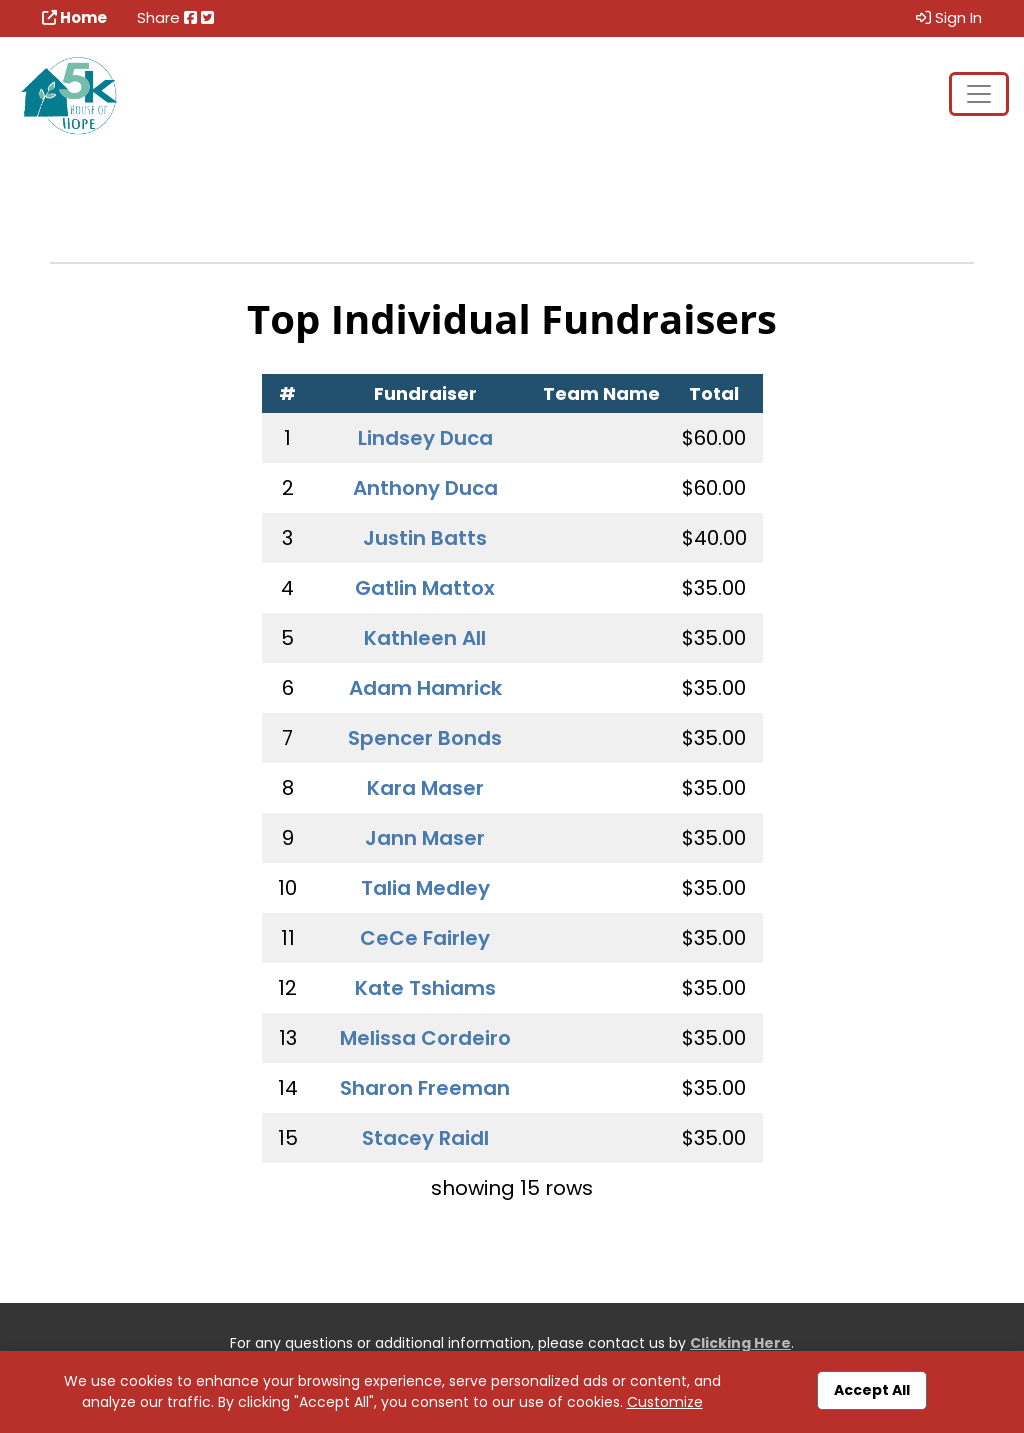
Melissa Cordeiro (425, 1038)
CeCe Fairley (425, 938)
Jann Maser (425, 838)
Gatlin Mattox (425, 588)
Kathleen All (425, 638)
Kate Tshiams (425, 988)
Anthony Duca (425, 488)
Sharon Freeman (425, 1088)
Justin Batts (425, 538)
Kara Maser (425, 788)
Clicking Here (740, 1343)
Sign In (949, 17)
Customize (665, 1402)
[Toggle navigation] (979, 94)
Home (74, 17)
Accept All (872, 1390)
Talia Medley (425, 888)
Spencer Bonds (425, 738)
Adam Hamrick (425, 688)
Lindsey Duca (425, 438)
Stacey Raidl (425, 1138)
